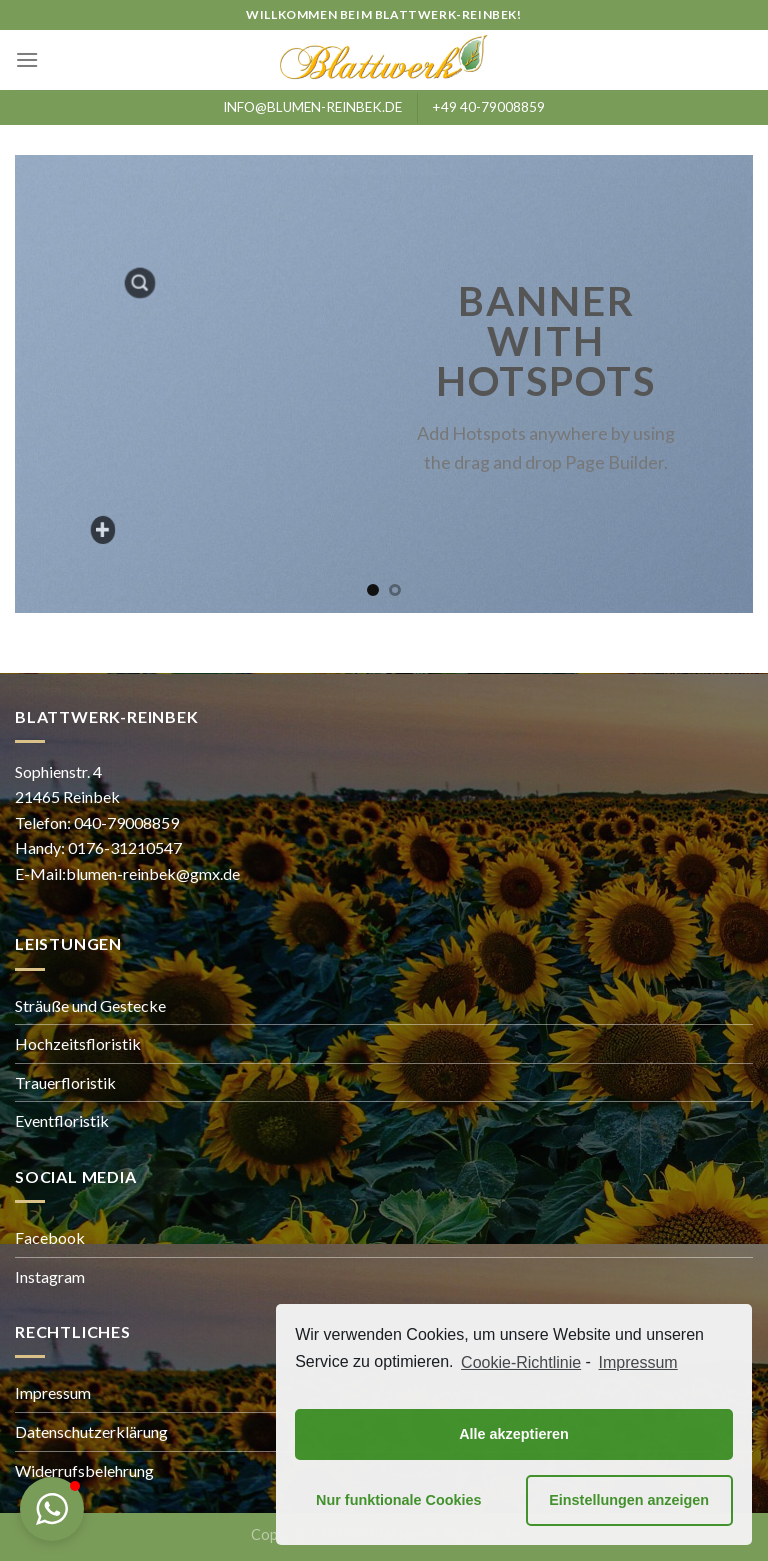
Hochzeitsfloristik (78, 1043)
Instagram (50, 1276)
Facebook (50, 1237)
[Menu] (27, 59)
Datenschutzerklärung (91, 1431)
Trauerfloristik (65, 1082)
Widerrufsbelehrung (84, 1470)
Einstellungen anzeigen (629, 1500)
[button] (52, 1509)
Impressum (53, 1392)
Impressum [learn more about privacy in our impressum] (638, 1362)
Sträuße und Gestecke (90, 1005)
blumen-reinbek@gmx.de (153, 873)
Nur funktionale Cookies (399, 1500)
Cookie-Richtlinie (521, 1362)
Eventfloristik (62, 1120)
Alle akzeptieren (514, 1434)
